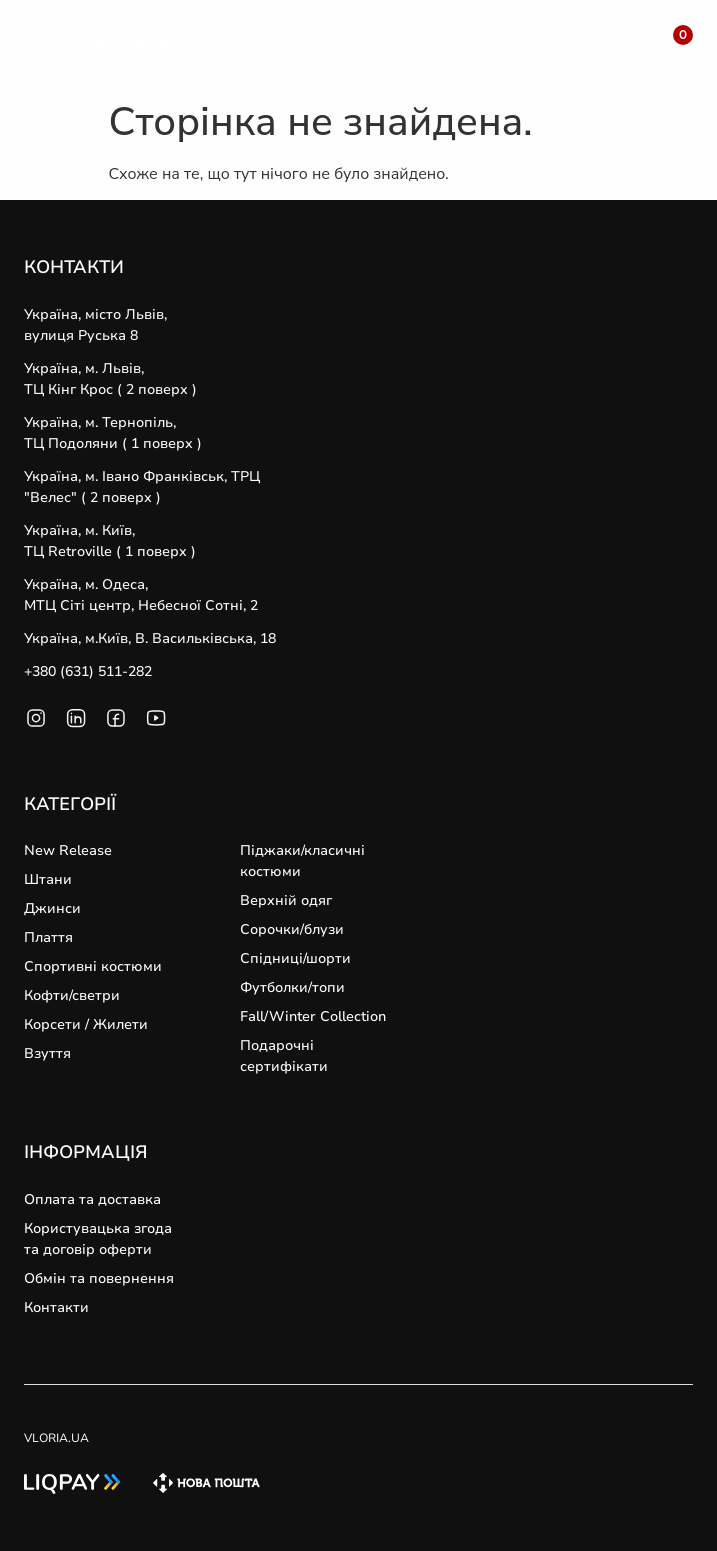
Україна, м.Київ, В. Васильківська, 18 (150, 638)
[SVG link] (33, 48)
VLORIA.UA (56, 1438)
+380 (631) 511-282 (88, 671)
